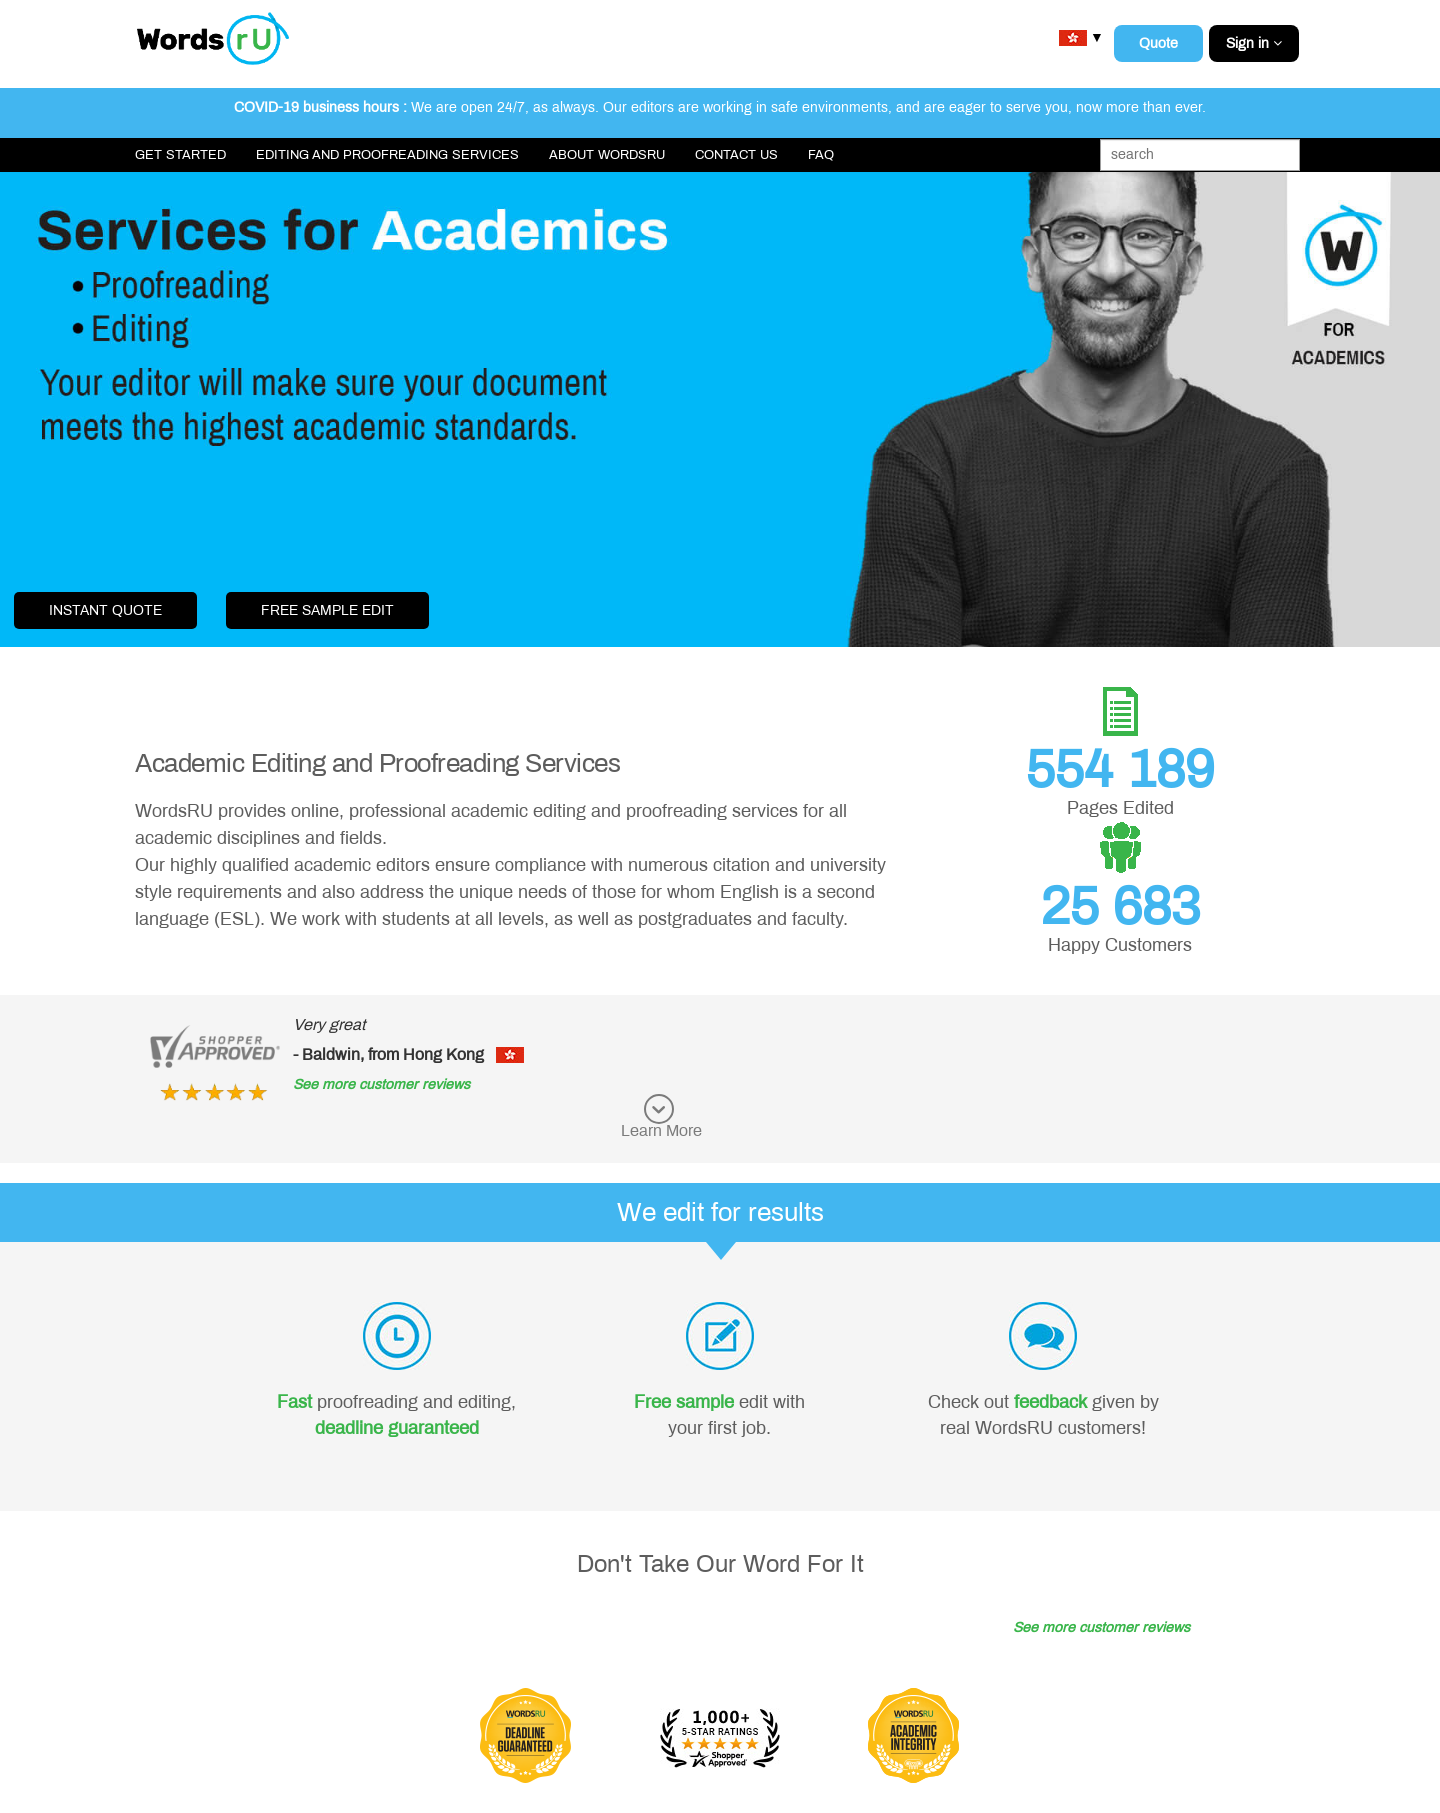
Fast (294, 1402)
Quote (1158, 43)
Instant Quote (105, 610)
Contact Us (736, 155)
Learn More (661, 1130)
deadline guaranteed (397, 1428)
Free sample (684, 1402)
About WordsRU (607, 155)
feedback (1050, 1402)
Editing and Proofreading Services (387, 155)
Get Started (180, 155)
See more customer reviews (381, 1084)
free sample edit (327, 610)
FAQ (821, 155)
